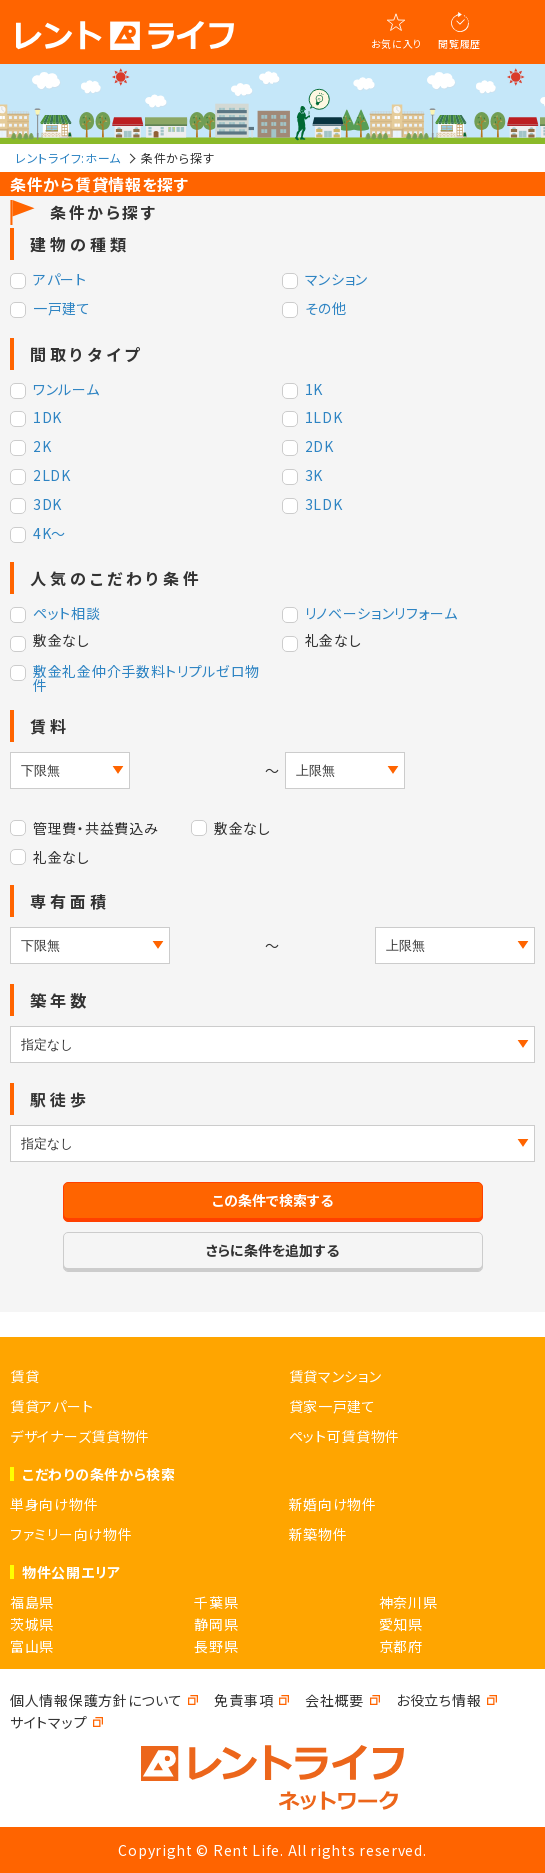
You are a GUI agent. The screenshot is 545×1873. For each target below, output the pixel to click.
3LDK (324, 505)
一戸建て (62, 309)
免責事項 (243, 1700)
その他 (326, 309)
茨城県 (32, 1624)
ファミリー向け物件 (71, 1534)
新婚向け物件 (333, 1504)
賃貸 (24, 1376)
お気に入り (397, 43)
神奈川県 (408, 1602)
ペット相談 (67, 614)
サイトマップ (48, 1722)
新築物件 (318, 1534)
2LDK (52, 476)
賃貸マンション (335, 1376)
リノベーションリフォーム (381, 614)
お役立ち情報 (438, 1700)
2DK (319, 447)
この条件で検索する (272, 1200)
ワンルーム (66, 390)
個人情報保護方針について (96, 1700)
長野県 (216, 1646)
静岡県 (216, 1624)
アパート (60, 280)
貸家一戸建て (332, 1406)
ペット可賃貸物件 (345, 1436)
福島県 (32, 1602)
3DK (47, 505)
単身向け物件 (54, 1504)
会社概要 (334, 1700)
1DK (47, 418)
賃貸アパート (51, 1406)
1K (314, 390)
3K (314, 476)
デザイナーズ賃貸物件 (80, 1436)
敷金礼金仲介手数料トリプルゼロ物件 (146, 678)
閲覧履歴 (459, 43)
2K (42, 447)
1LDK (324, 418)
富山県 (32, 1646)
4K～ (49, 534)
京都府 (401, 1646)
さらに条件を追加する (272, 1250)
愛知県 (401, 1624)
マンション (337, 280)
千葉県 (216, 1602)
